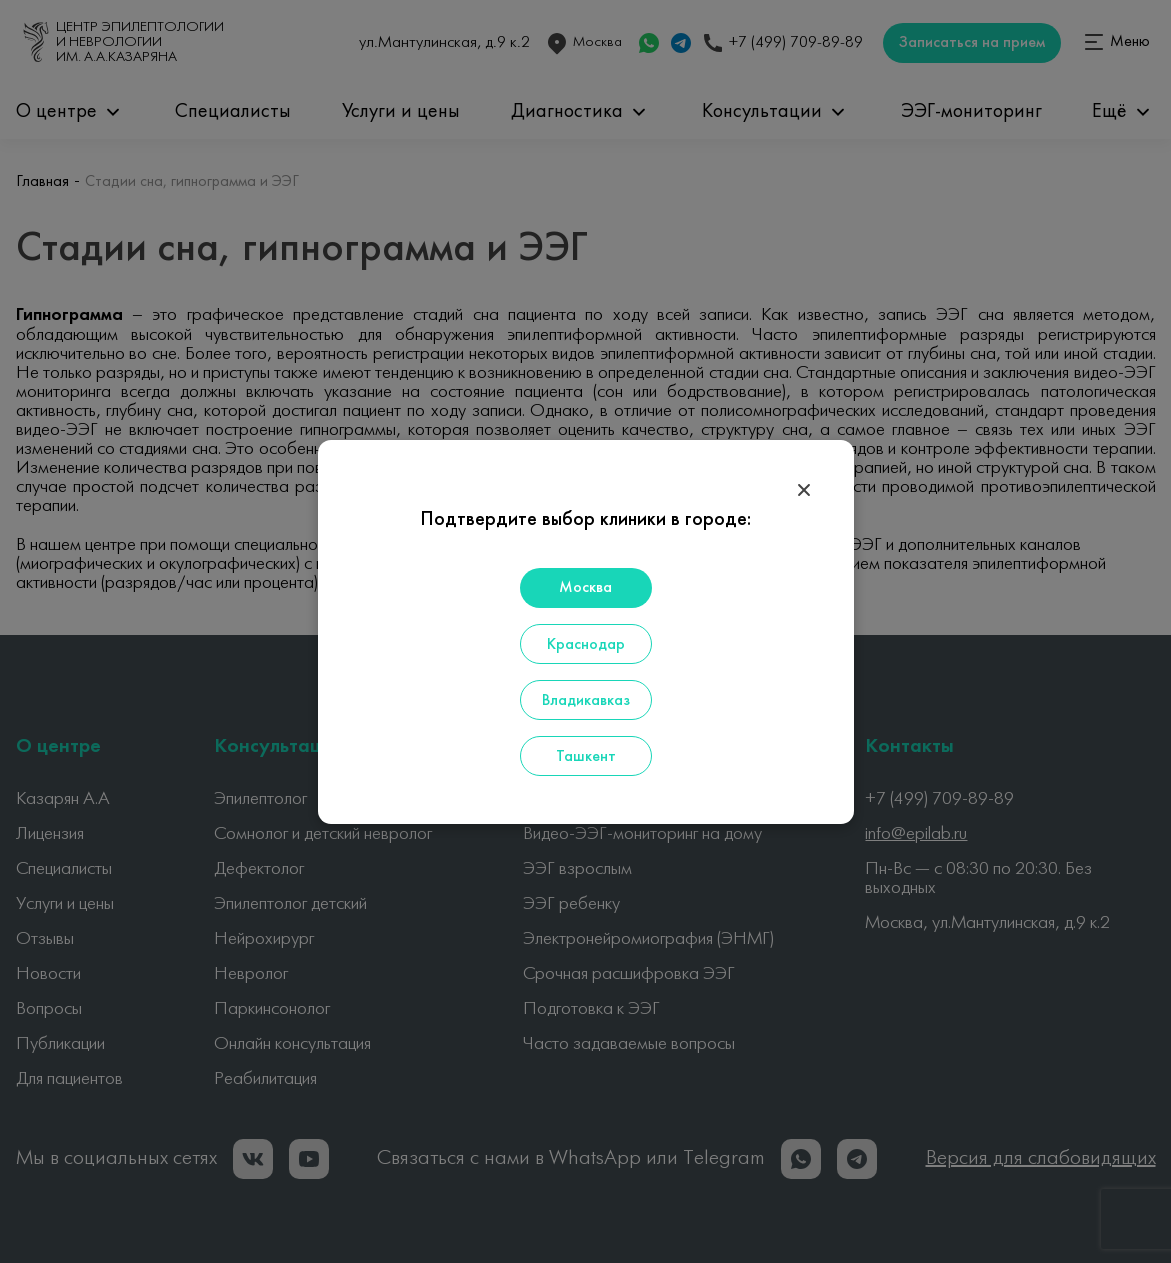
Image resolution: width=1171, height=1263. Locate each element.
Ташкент (586, 757)
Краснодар (586, 645)
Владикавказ (586, 701)
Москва (585, 588)
